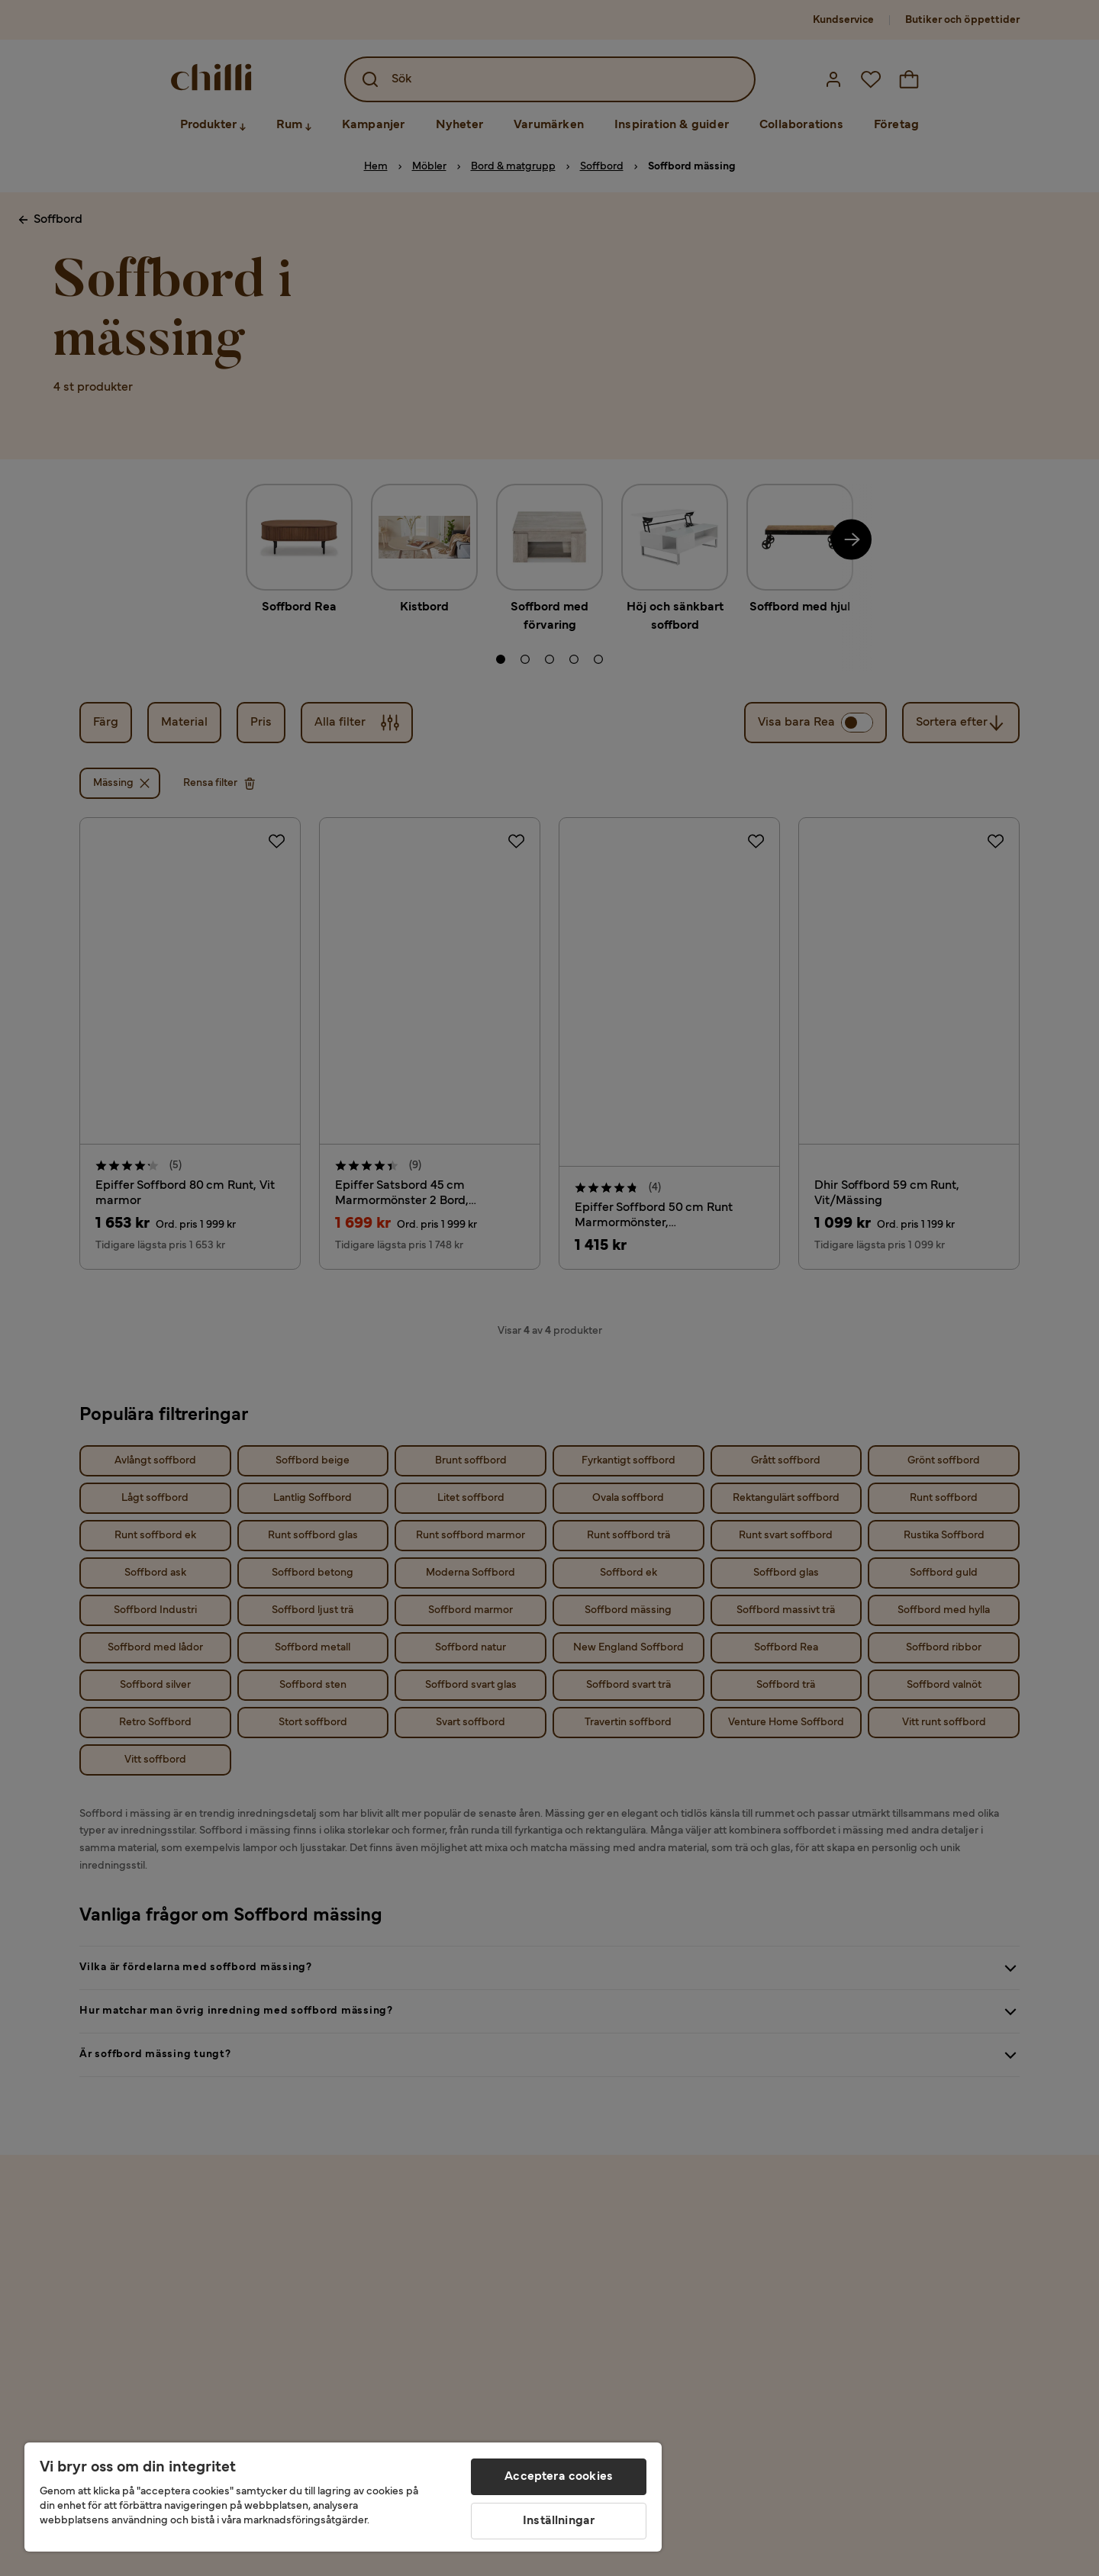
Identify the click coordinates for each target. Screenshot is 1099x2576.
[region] (343, 2497)
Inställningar (559, 2521)
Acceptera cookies (558, 2476)
